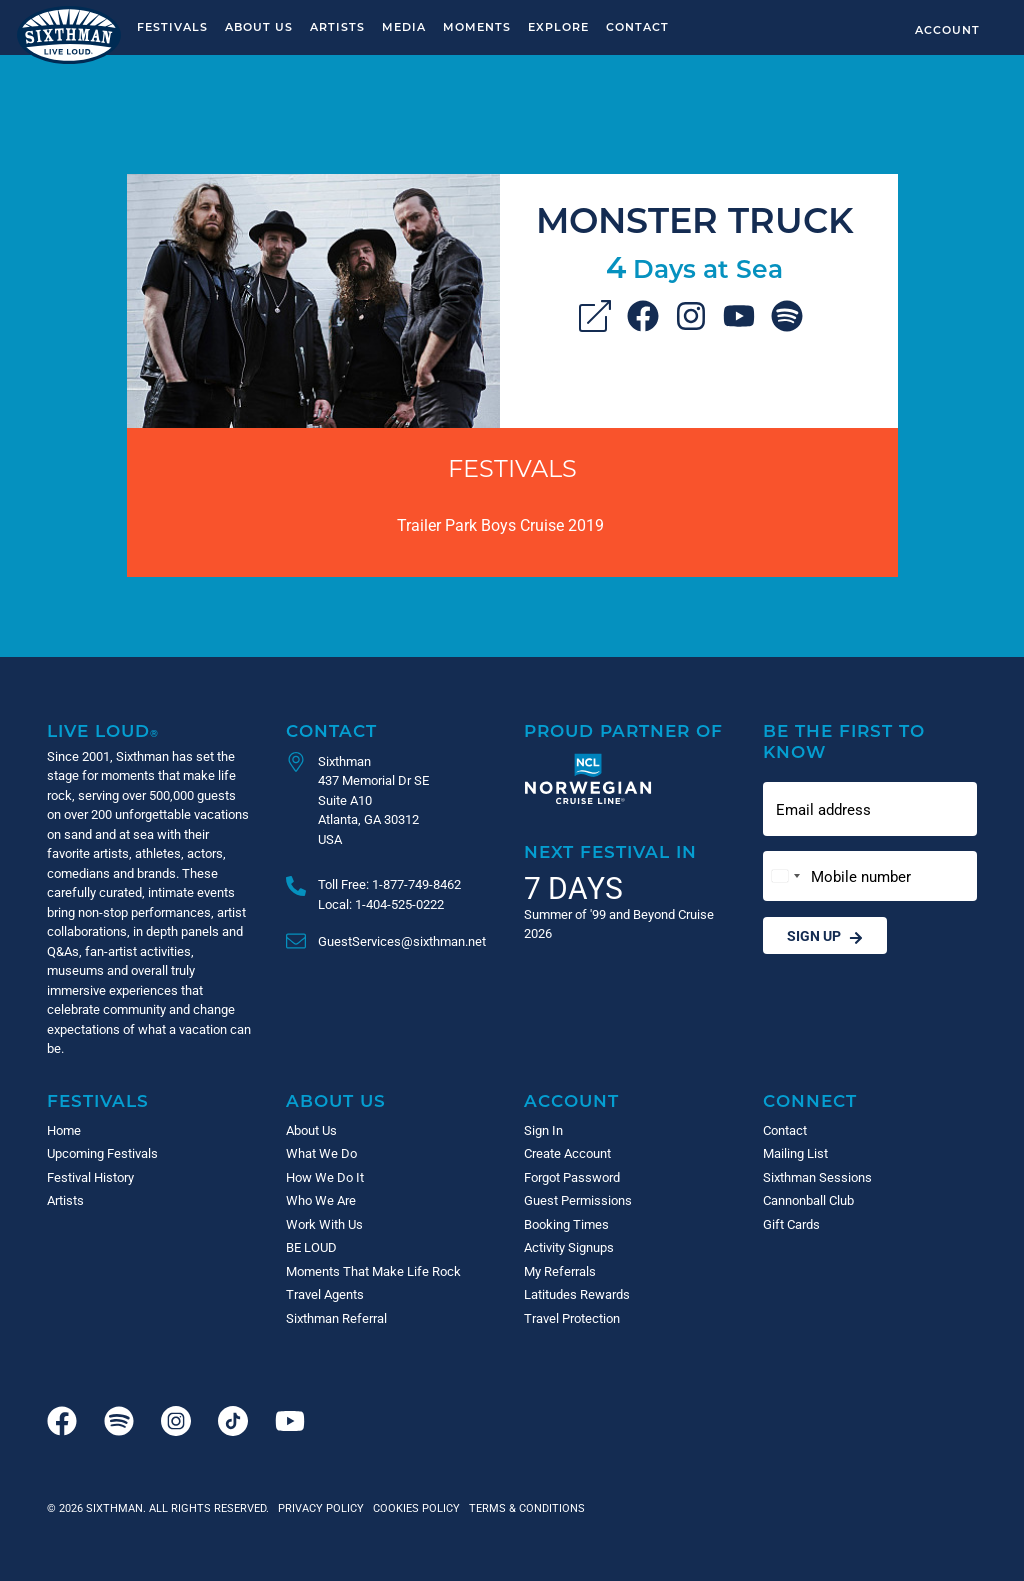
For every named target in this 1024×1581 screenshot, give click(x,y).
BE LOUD (311, 1247)
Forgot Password (572, 1177)
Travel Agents (325, 1294)
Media (404, 26)
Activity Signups (569, 1247)
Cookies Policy (413, 1507)
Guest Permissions (578, 1200)
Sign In (543, 1130)
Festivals (172, 26)
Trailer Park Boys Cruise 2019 (500, 524)
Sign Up (825, 935)
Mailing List (795, 1153)
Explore (558, 26)
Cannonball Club (808, 1200)
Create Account (567, 1153)
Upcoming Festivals (102, 1153)
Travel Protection (572, 1318)
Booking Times (566, 1224)
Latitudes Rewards (577, 1294)
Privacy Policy (321, 1507)
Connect (810, 1100)
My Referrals (560, 1271)
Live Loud (103, 730)
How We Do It (325, 1177)
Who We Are (321, 1200)
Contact (637, 26)
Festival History (90, 1177)
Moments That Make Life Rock (373, 1271)
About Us (259, 26)
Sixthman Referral (336, 1318)
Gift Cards (791, 1224)
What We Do (321, 1153)
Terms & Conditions (524, 1507)
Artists (337, 26)
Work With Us (324, 1224)
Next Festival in (610, 851)
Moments (477, 26)
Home (64, 1130)
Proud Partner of (623, 730)
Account (947, 29)
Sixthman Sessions (817, 1177)
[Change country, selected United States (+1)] (785, 876)
